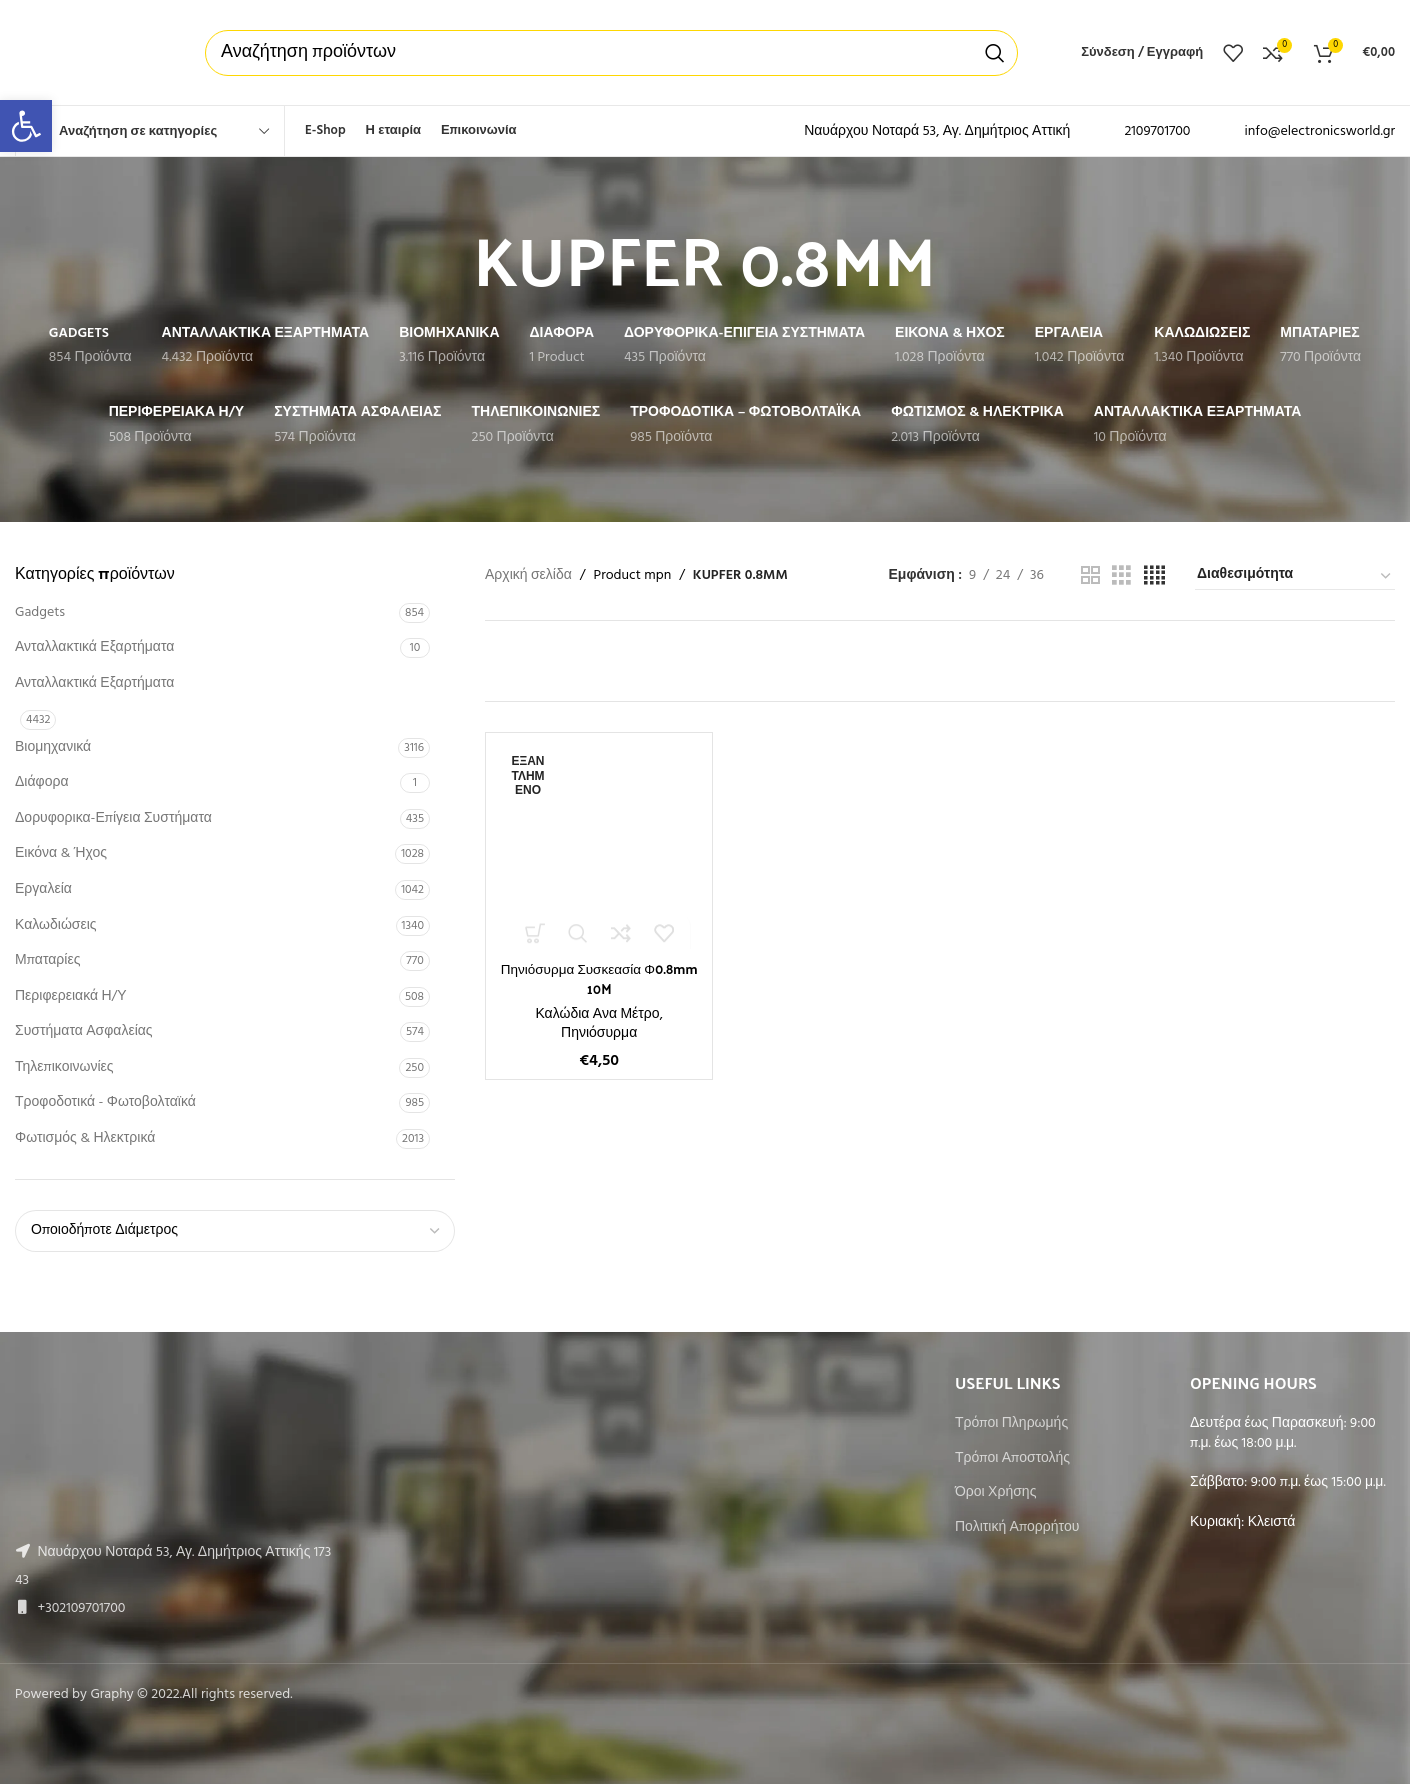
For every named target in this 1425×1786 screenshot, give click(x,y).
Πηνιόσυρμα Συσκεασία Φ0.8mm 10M (599, 978)
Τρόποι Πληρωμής (1011, 1424)
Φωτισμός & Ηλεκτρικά (85, 1138)
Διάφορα (41, 782)
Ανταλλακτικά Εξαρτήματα (94, 647)
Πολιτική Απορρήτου (1017, 1528)
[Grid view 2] (1090, 576)
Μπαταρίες (47, 960)
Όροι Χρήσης (995, 1493)
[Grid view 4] (1154, 576)
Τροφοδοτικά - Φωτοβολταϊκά (105, 1102)
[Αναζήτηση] (611, 53)
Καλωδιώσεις (56, 925)
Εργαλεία (43, 889)
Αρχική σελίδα (528, 576)
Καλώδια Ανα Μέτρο (597, 1013)
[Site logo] (90, 52)
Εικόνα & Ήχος (61, 853)
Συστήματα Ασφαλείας (84, 1031)
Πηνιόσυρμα (599, 1033)
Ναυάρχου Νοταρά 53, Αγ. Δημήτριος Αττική (937, 131)
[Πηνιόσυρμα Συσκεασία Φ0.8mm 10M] (599, 846)
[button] (26, 126)
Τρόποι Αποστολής (1012, 1459)
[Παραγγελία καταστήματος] (1295, 576)
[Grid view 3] (1121, 576)
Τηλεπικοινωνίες (64, 1067)
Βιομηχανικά (53, 747)
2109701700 (1157, 131)
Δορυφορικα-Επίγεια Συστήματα (113, 818)
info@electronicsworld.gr (1319, 131)
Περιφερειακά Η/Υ (71, 996)
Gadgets (40, 612)
